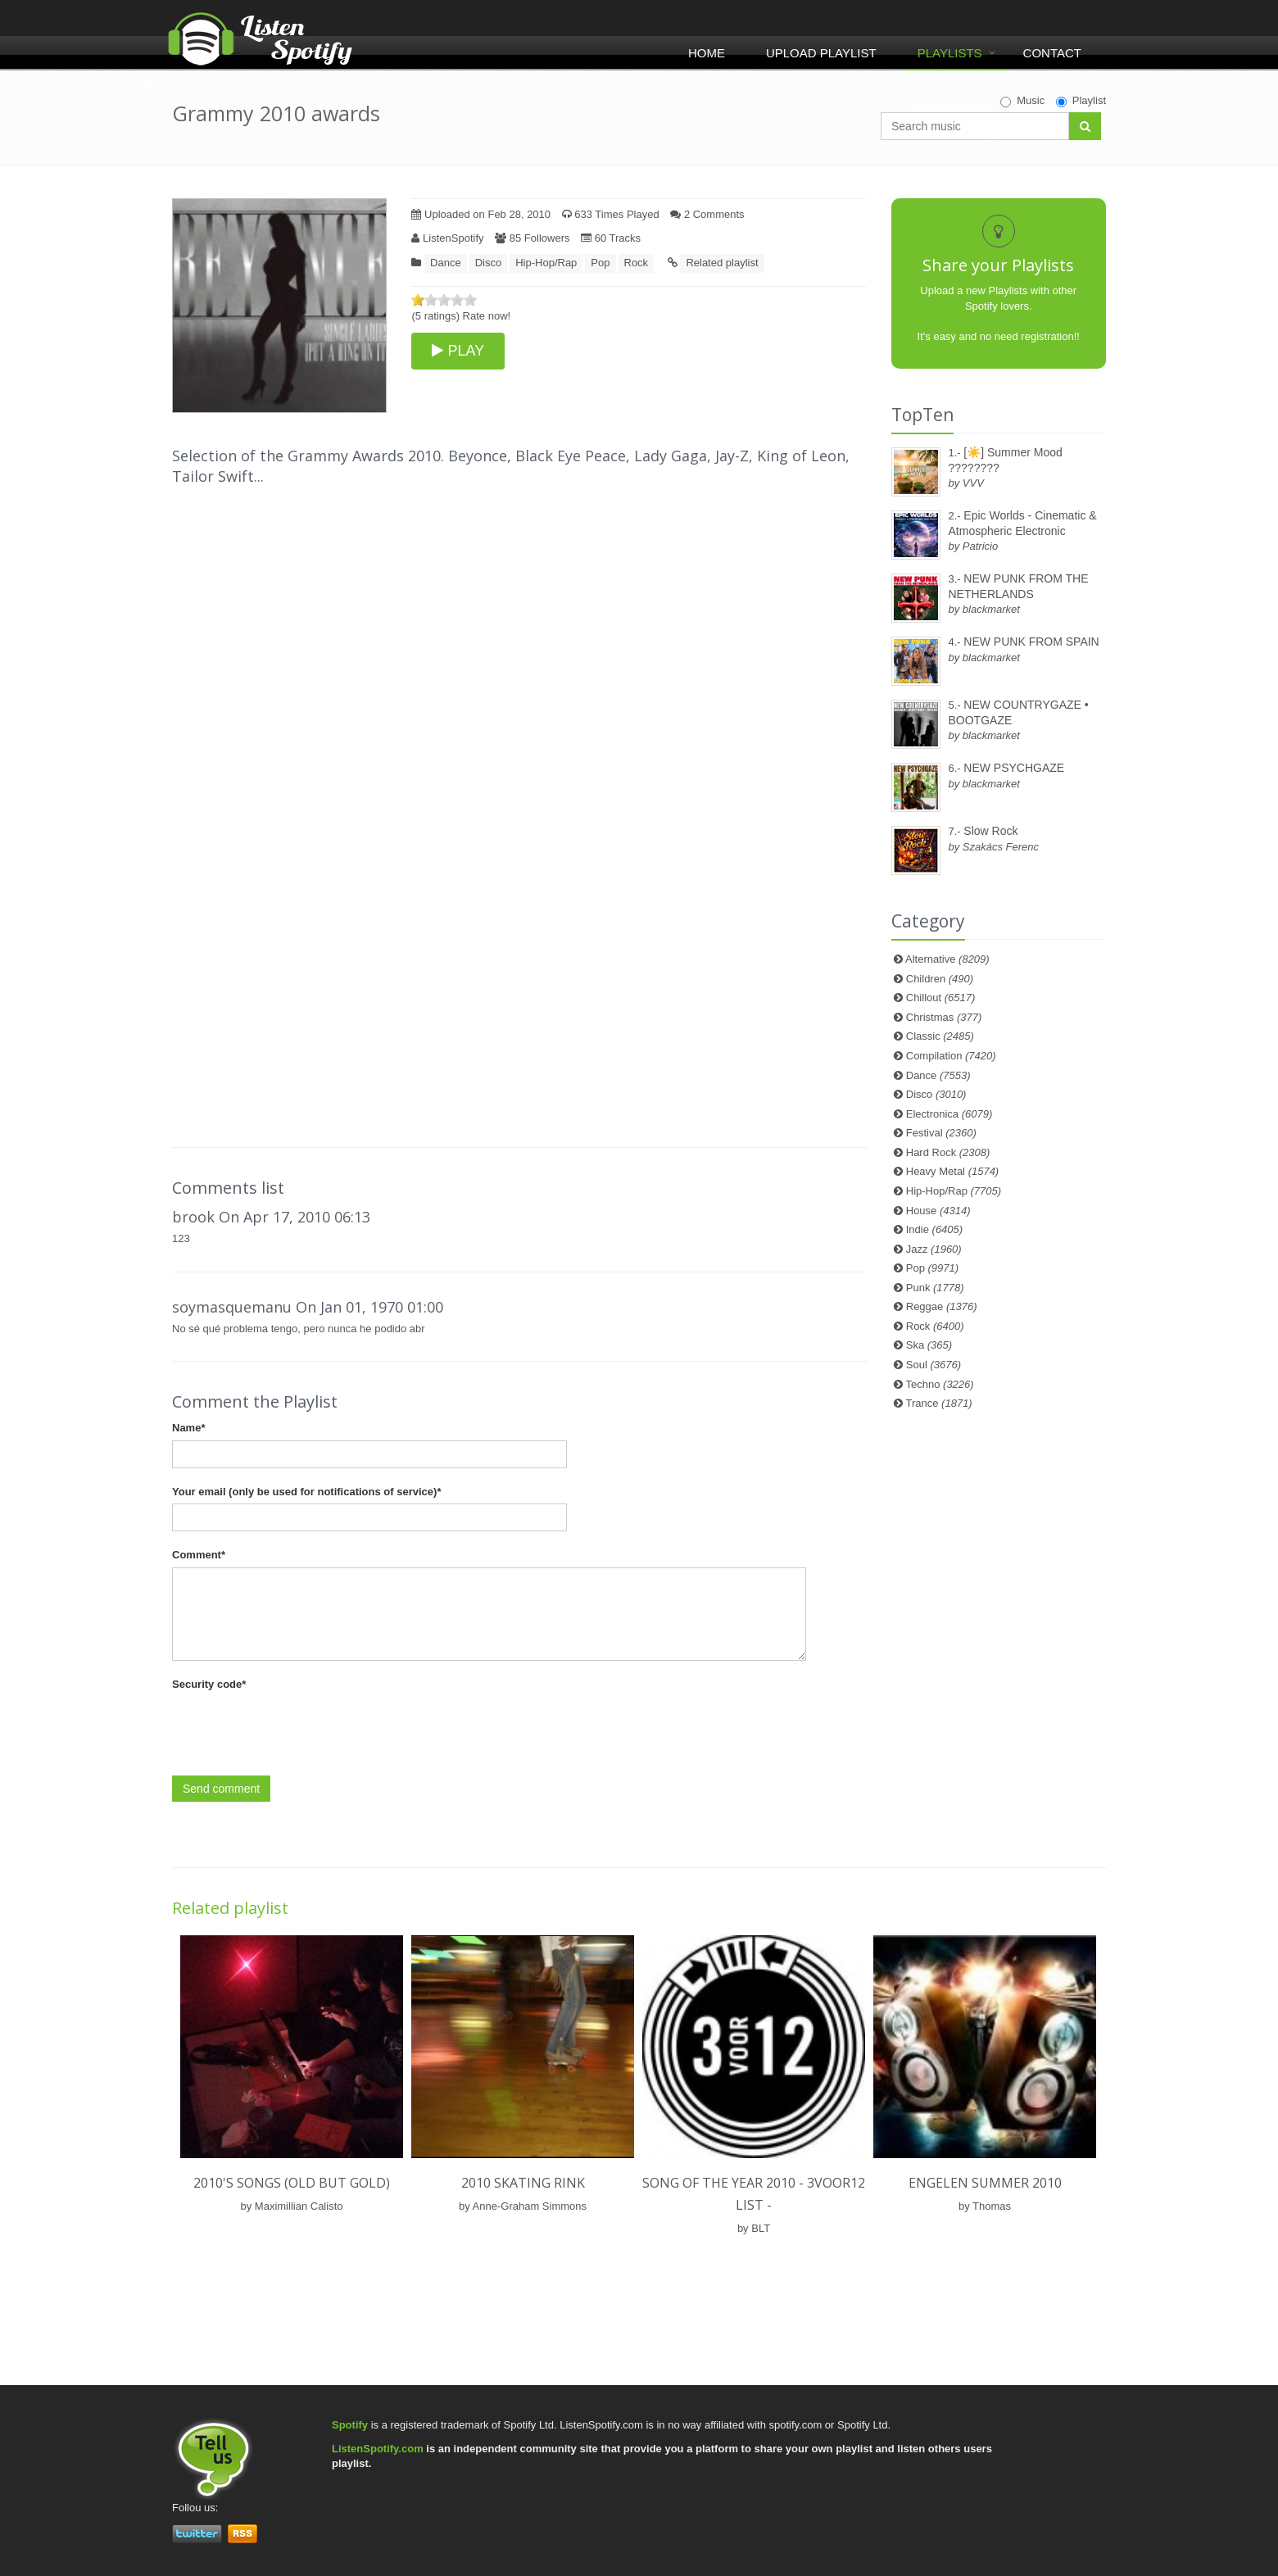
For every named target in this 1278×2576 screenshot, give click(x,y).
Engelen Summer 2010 (985, 2183)
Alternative (947, 959)
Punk (935, 1287)
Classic (940, 1036)
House (938, 1210)
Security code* (209, 1684)
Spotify (350, 2425)
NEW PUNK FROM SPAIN (1031, 641)
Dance (445, 262)
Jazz (934, 1249)
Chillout (941, 997)
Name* (188, 1428)
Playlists (950, 53)
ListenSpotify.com (378, 2448)
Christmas (943, 1017)
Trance (939, 1403)
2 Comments (707, 214)
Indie (934, 1229)
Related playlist (722, 262)
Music (1022, 100)
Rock (636, 262)
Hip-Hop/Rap (546, 262)
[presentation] (296, 1728)
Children (939, 979)
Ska (929, 1345)
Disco (488, 262)
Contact (1052, 53)
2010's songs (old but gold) (291, 2183)
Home (706, 53)
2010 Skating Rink (523, 2183)
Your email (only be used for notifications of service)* (306, 1491)
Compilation (951, 1056)
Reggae (941, 1306)
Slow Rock (990, 830)
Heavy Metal (952, 1171)
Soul (933, 1364)
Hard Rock (948, 1152)
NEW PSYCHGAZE (1013, 767)
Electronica (949, 1114)
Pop (600, 262)
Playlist (1081, 100)
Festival (941, 1133)
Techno (940, 1384)
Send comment (221, 1788)
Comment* (198, 1555)
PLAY (458, 350)
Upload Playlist (821, 53)
